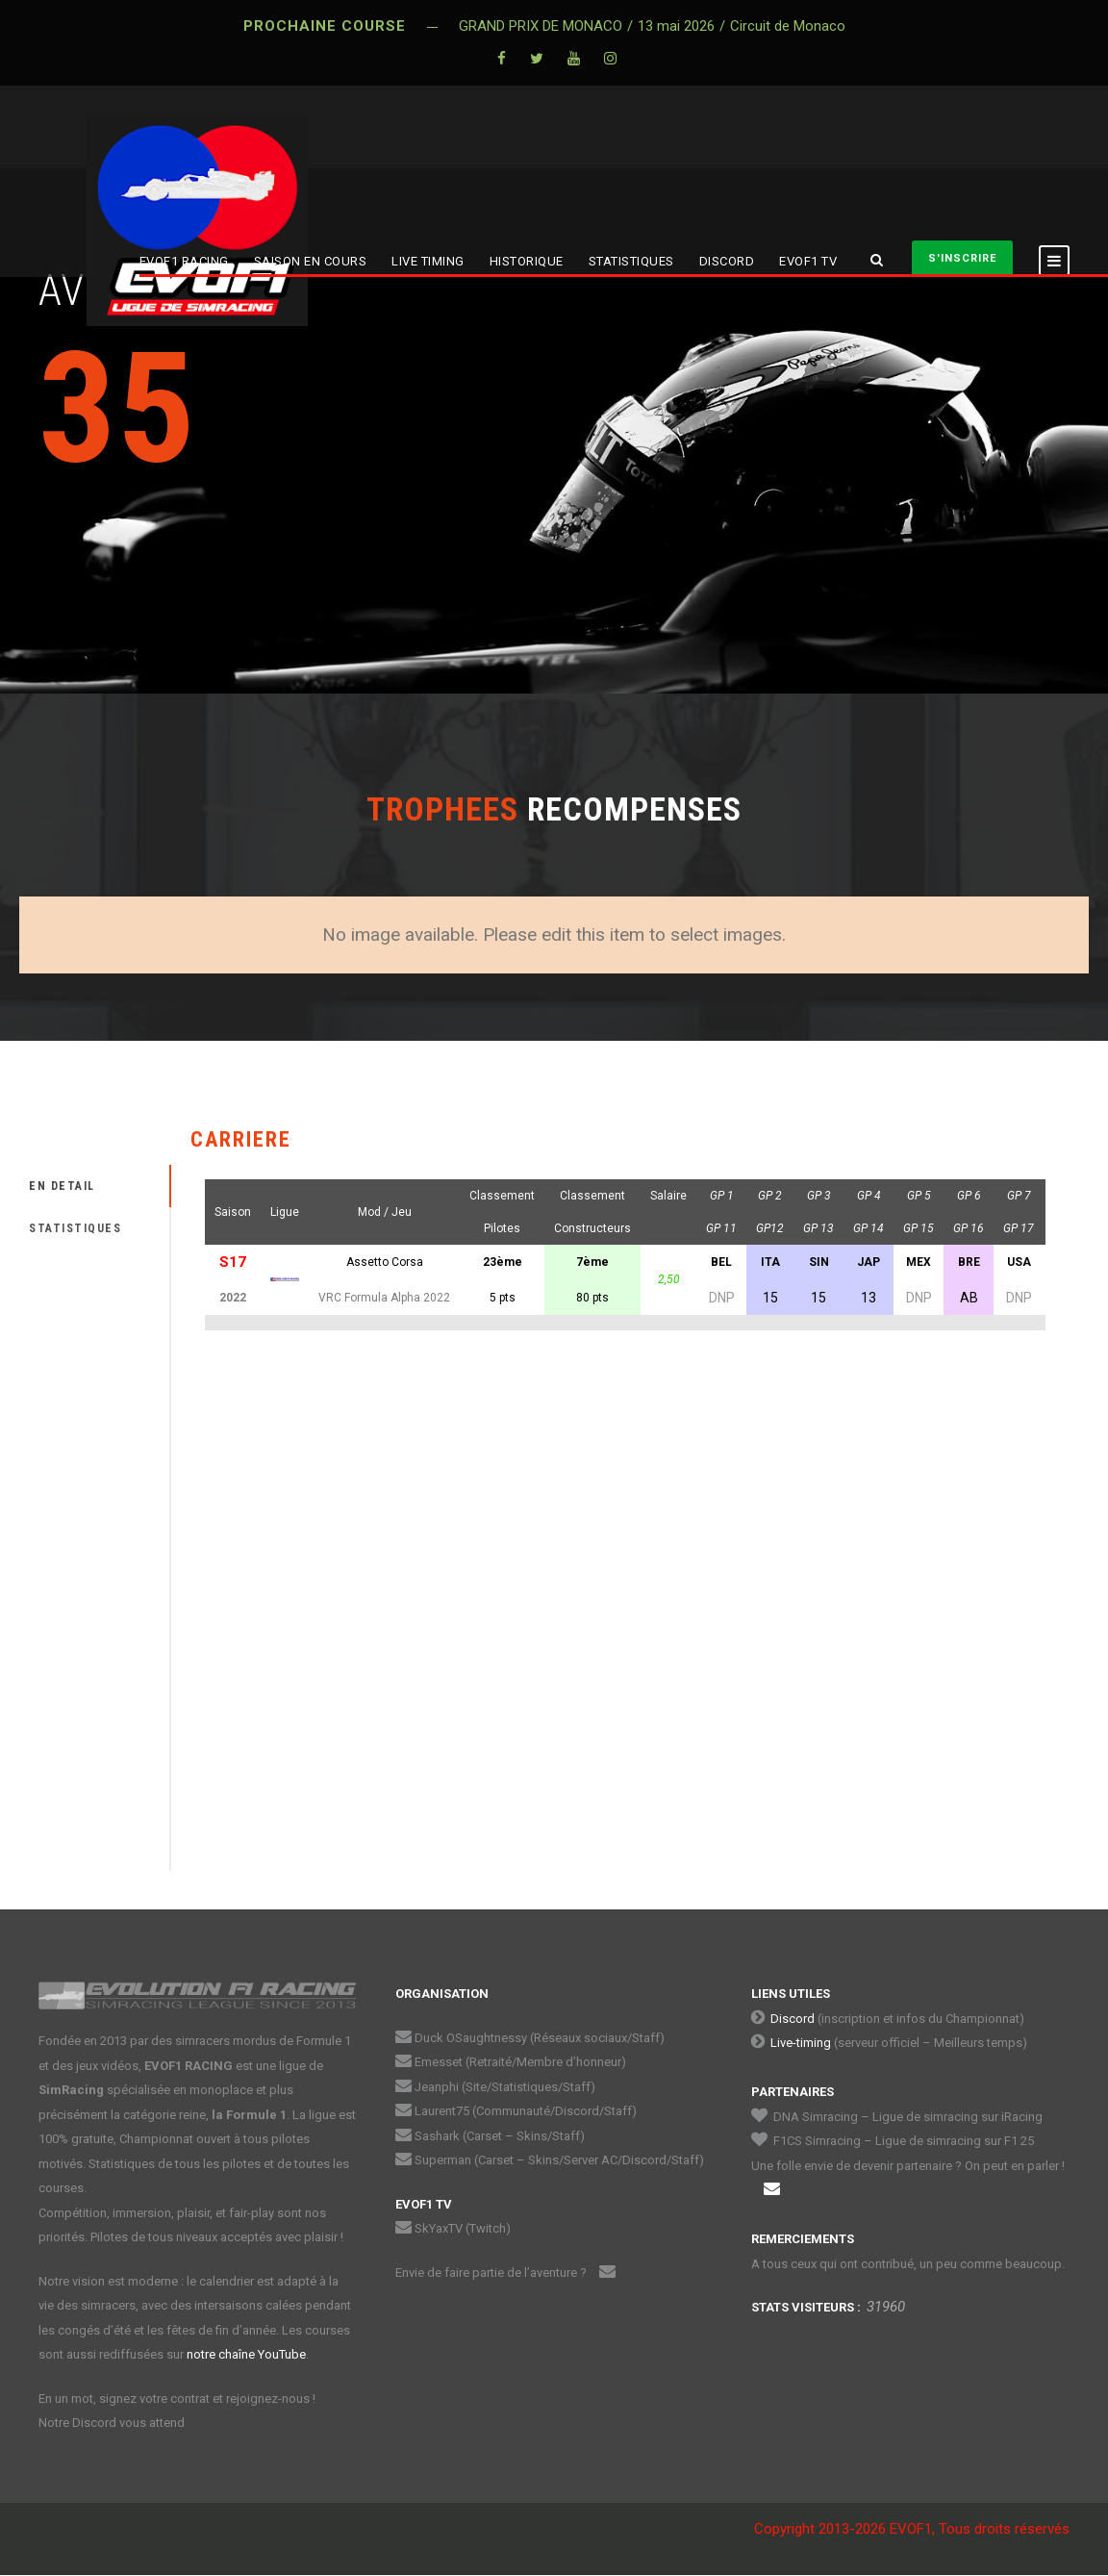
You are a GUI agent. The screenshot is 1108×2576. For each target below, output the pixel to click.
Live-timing (800, 2042)
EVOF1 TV (808, 261)
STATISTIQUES (631, 261)
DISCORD (727, 261)
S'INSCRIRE (962, 258)
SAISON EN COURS (310, 261)
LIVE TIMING (428, 261)
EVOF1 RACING (184, 261)
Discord (792, 2018)
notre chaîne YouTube (246, 2354)
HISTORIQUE (527, 261)
